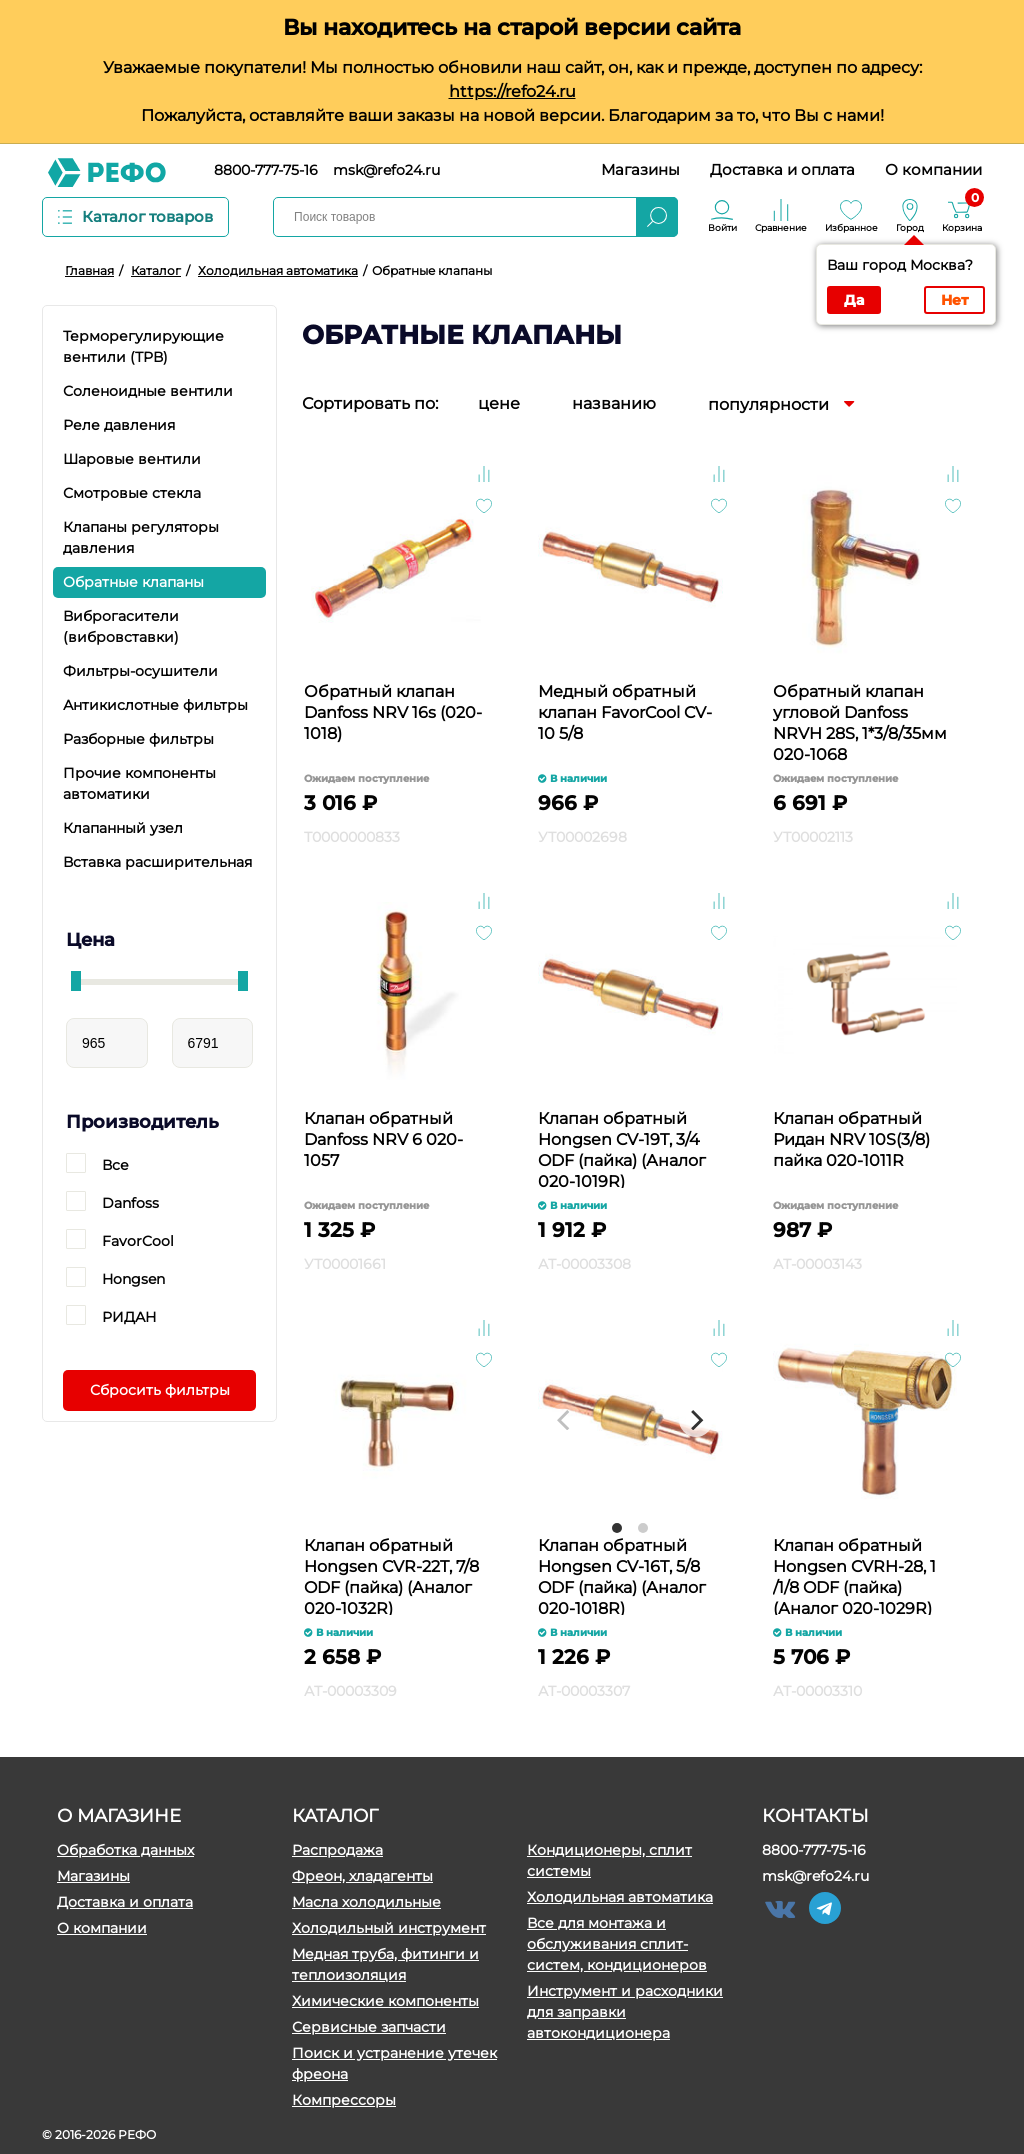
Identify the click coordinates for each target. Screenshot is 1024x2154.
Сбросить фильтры (160, 1390)
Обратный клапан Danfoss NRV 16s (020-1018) (393, 712)
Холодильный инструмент (389, 1928)
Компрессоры (344, 2100)
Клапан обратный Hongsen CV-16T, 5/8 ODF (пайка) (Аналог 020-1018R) (622, 1575)
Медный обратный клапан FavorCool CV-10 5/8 (625, 712)
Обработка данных (125, 1850)
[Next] (696, 1420)
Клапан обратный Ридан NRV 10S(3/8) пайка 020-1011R (851, 1139)
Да (854, 300)
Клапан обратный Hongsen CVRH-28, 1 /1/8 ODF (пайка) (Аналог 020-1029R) (854, 1575)
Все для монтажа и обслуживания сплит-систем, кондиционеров (617, 1944)
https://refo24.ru (512, 91)
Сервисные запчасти (369, 2027)
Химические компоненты (385, 2001)
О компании (933, 169)
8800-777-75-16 (266, 170)
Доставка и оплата (782, 169)
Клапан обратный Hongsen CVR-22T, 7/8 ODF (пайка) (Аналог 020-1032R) (391, 1575)
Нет (954, 300)
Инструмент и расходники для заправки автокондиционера (625, 2012)
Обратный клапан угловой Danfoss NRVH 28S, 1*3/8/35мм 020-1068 (860, 721)
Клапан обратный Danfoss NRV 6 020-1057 (383, 1139)
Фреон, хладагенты (362, 1876)
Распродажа (337, 1850)
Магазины (640, 169)
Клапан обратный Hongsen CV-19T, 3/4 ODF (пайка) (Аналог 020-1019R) (622, 1148)
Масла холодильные (366, 1902)
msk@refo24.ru (386, 170)
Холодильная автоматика (620, 1897)
